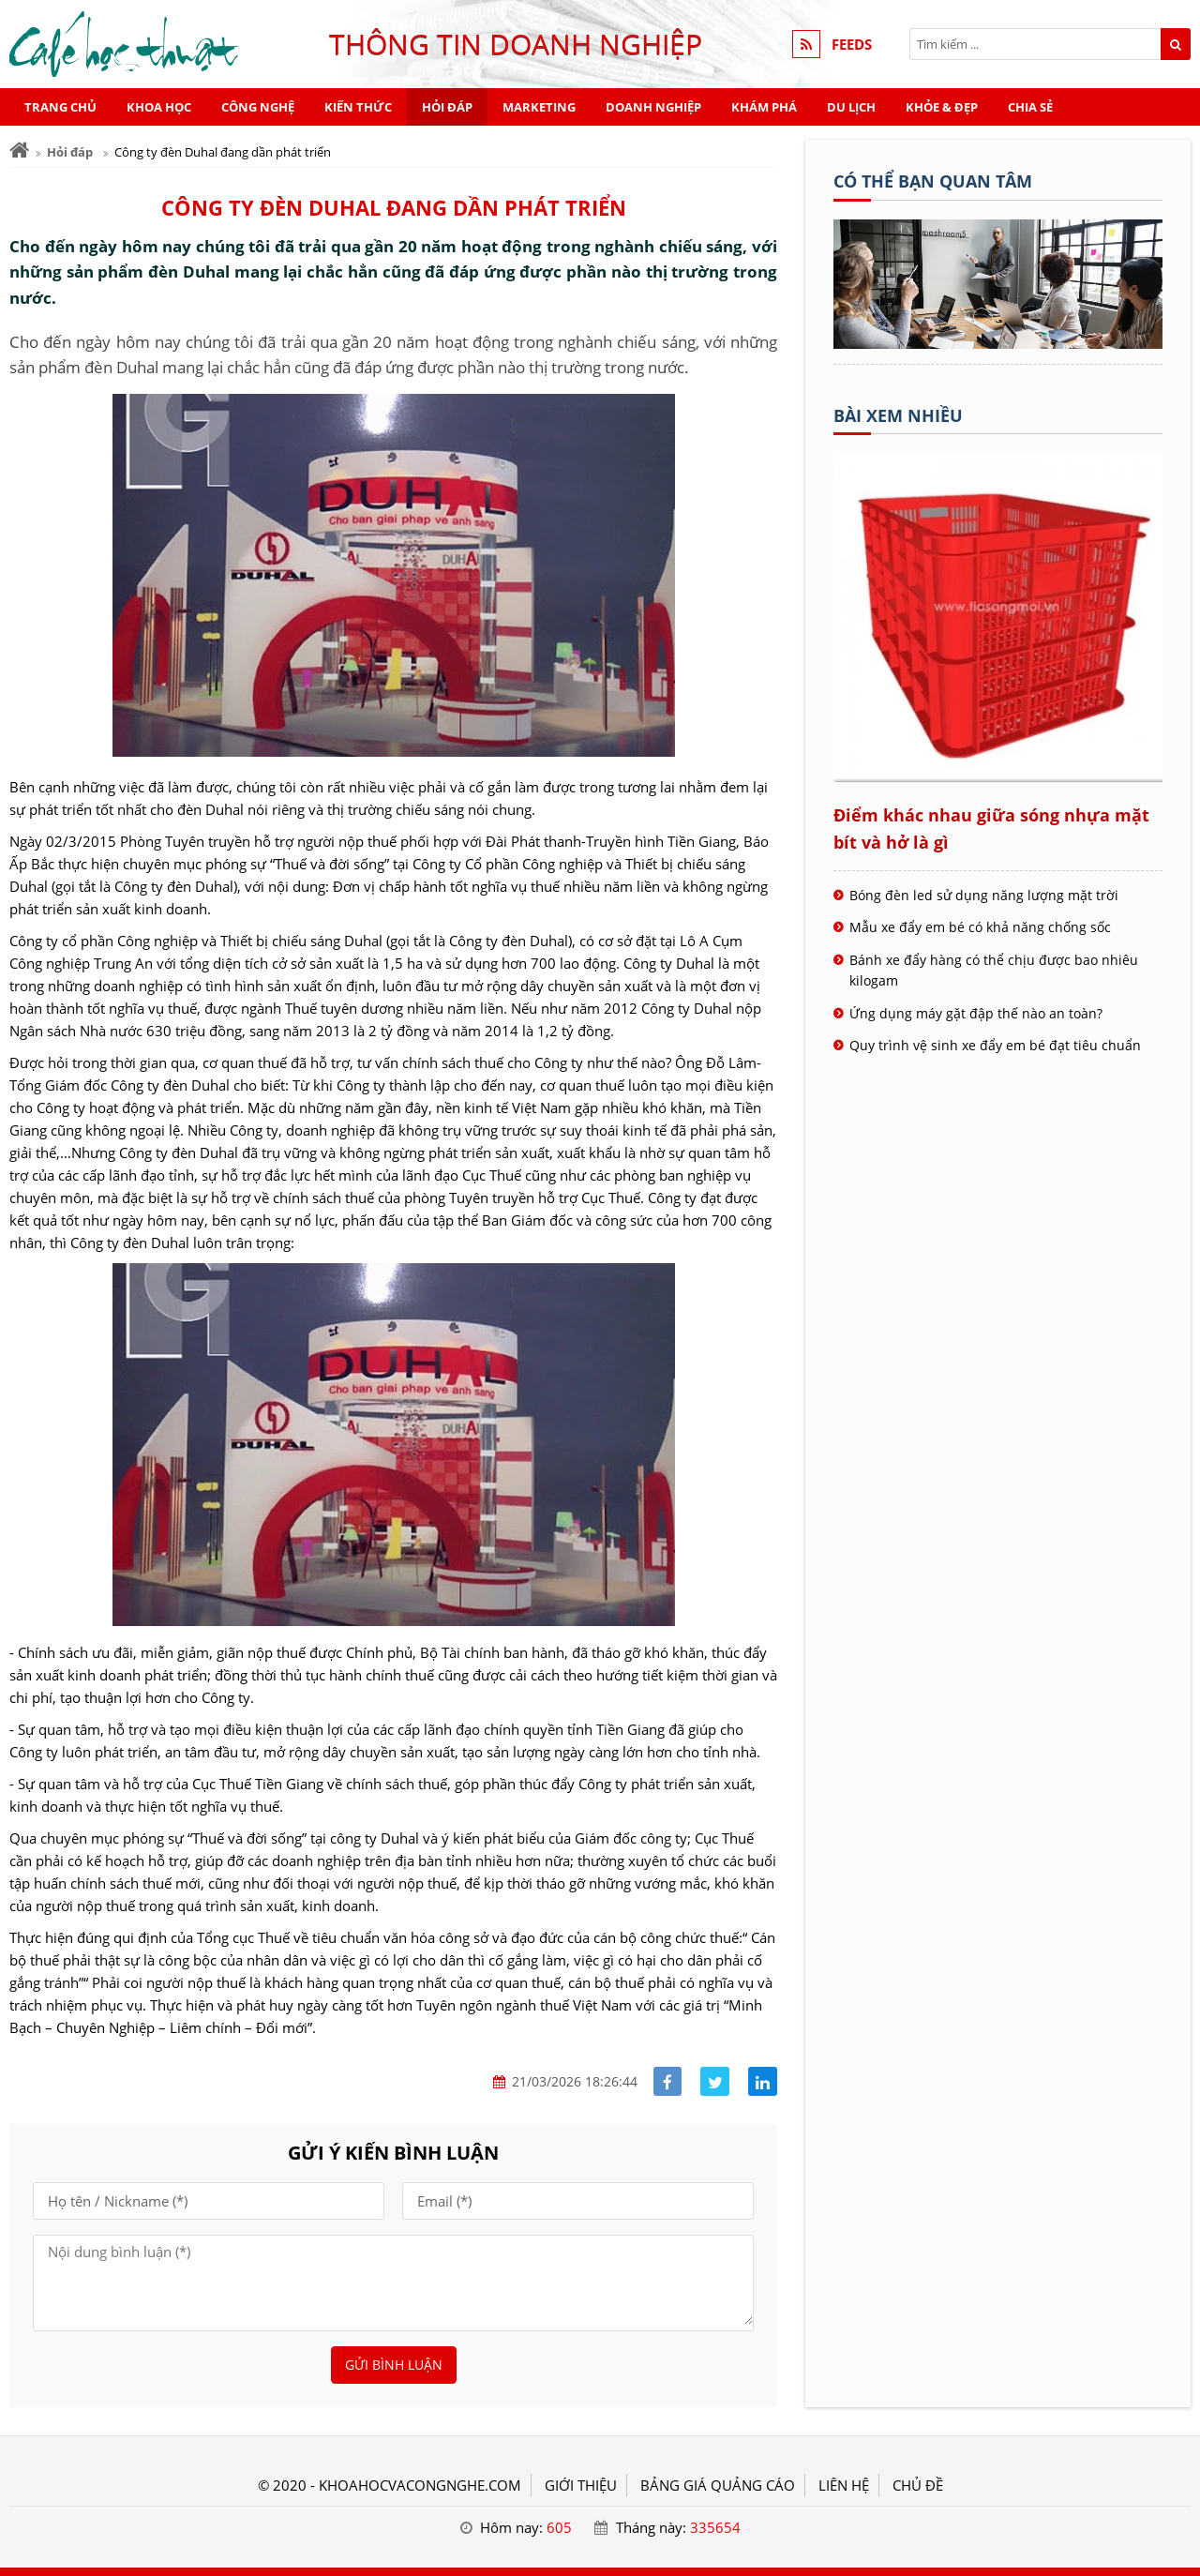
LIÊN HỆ (843, 2485)
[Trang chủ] (19, 150)
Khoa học (159, 106)
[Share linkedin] (762, 2081)
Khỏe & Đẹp (942, 106)
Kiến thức (358, 106)
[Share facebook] (667, 2081)
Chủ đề (917, 2485)
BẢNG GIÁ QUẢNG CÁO (717, 2485)
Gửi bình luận (393, 2364)
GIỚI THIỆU (581, 2485)
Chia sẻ (1030, 106)
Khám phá (764, 106)
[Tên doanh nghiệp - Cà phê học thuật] (997, 343)
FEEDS (852, 44)
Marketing (539, 106)
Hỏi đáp (447, 106)
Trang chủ (60, 106)
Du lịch (851, 106)
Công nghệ (257, 106)
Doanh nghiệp (653, 106)
